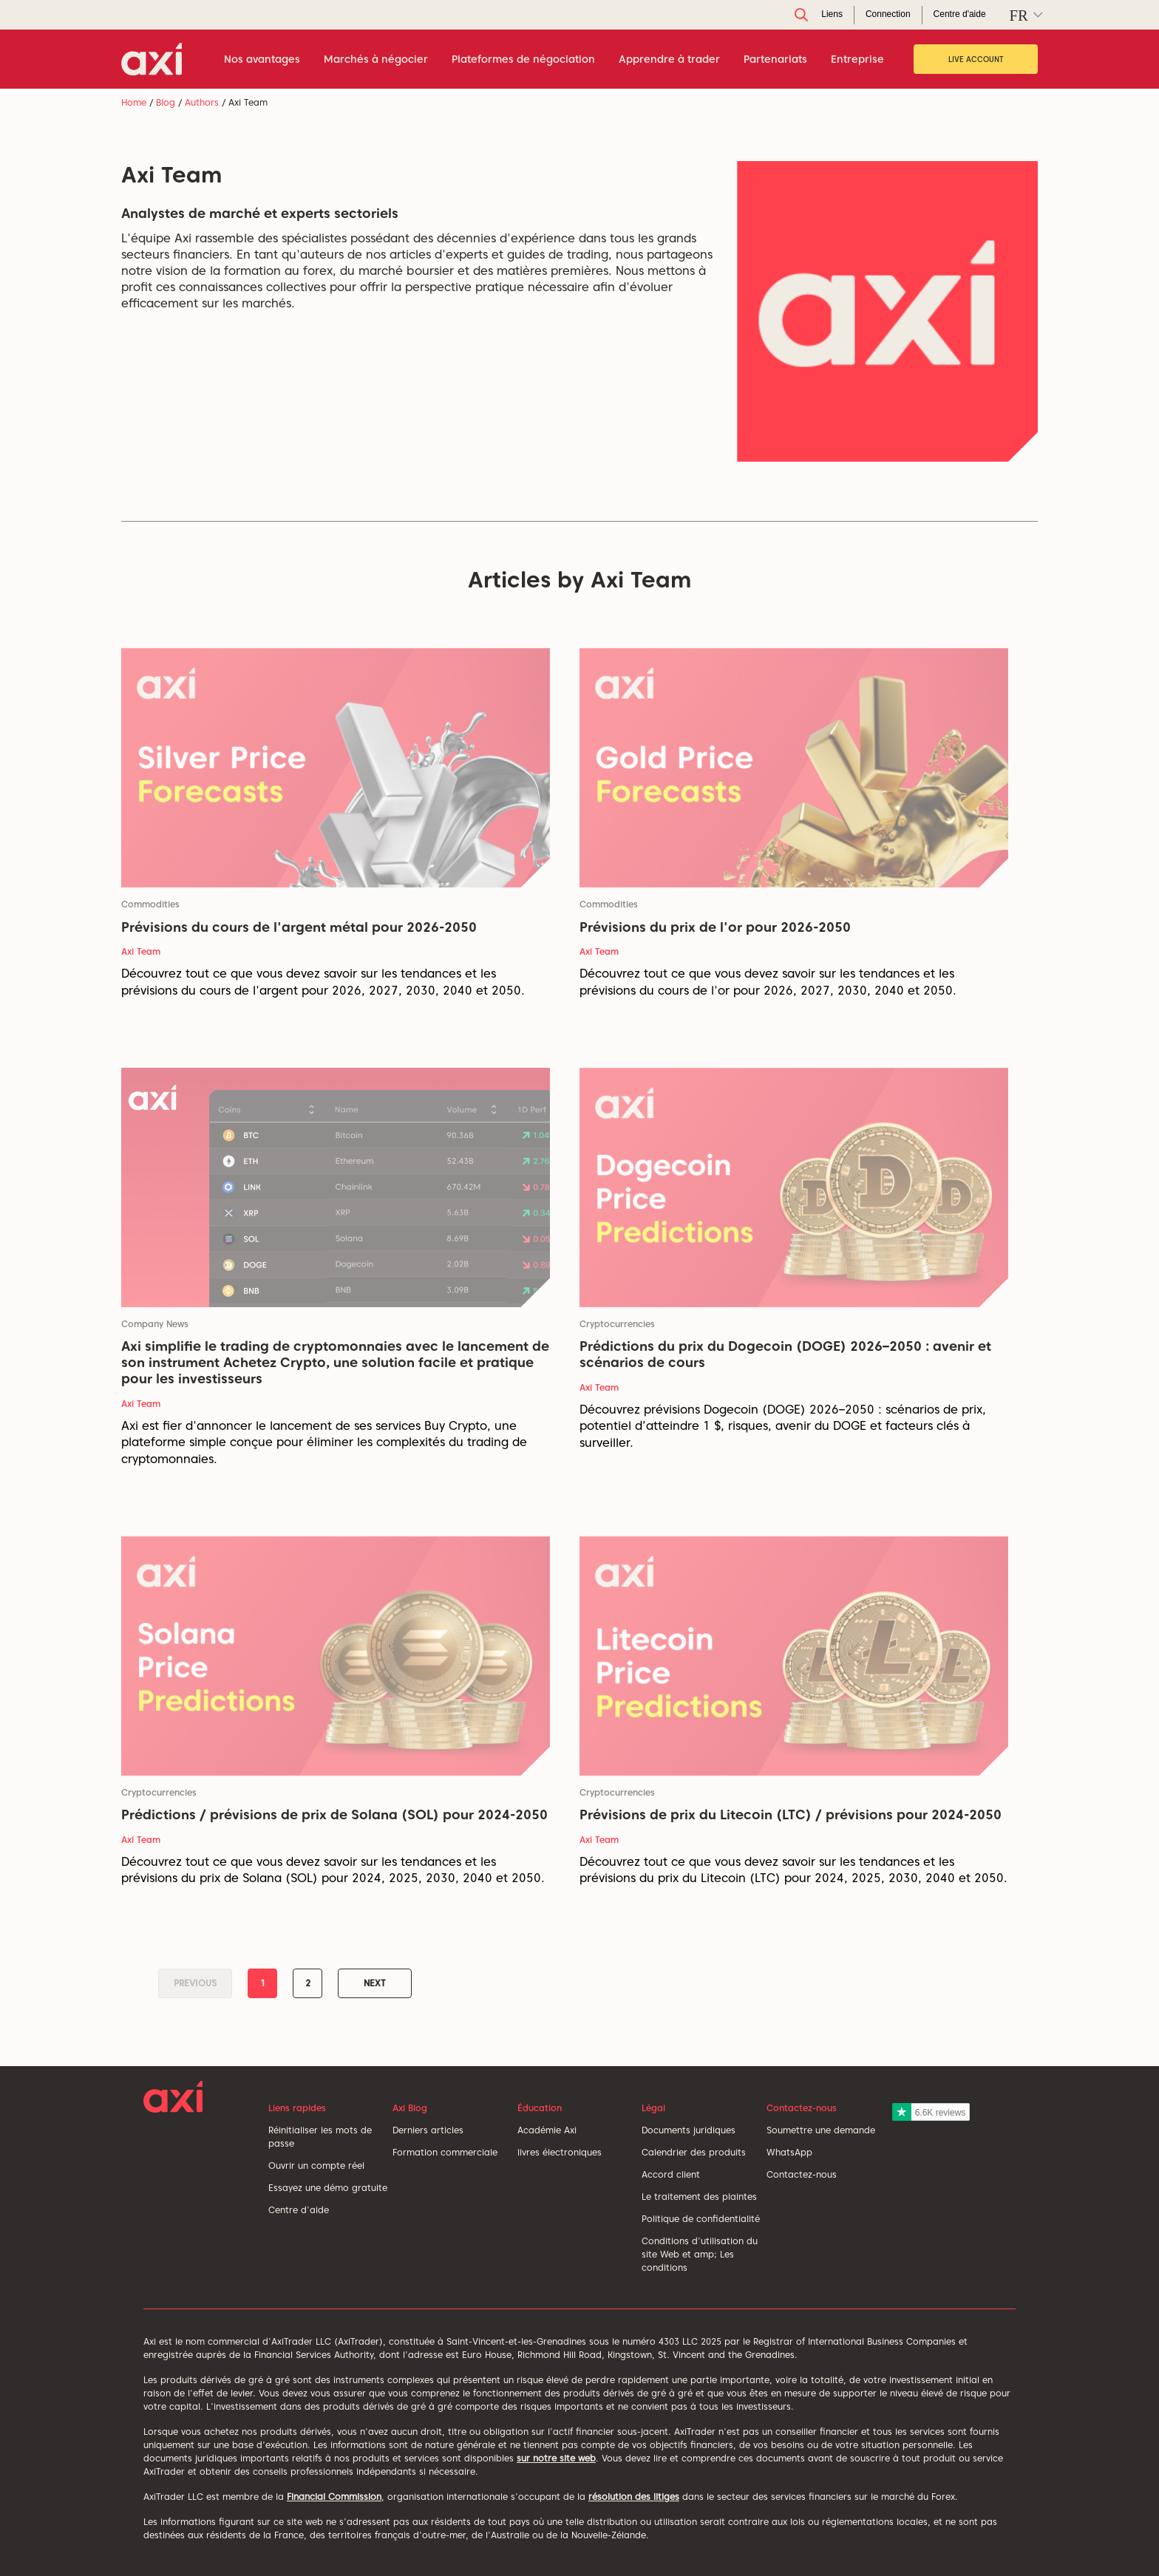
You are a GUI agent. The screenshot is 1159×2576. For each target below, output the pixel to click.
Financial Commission (334, 2496)
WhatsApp (789, 2152)
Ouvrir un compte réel (316, 2165)
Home (133, 102)
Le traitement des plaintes (699, 2196)
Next (375, 1983)
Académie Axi (547, 2130)
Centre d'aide (298, 2209)
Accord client (671, 2174)
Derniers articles (427, 2130)
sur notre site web (556, 2458)
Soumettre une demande (821, 2130)
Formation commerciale (444, 2152)
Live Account (976, 59)
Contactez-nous (802, 2174)
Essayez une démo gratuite (327, 2187)
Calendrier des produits (694, 2152)
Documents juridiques (688, 2130)
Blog (165, 102)
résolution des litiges (633, 2496)
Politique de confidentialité (701, 2218)
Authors (202, 102)
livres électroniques (559, 2152)
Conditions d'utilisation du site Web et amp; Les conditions (700, 2254)
